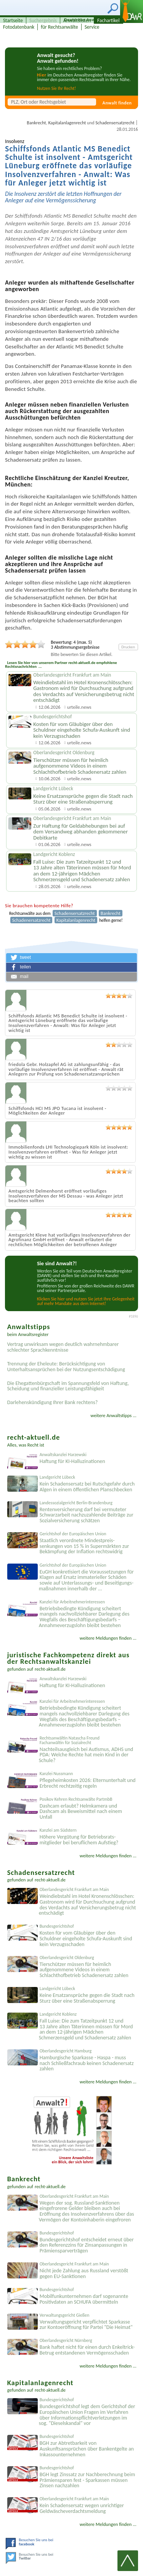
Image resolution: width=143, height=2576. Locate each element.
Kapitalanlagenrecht (67, 122)
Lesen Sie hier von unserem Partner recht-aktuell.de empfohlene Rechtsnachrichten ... (61, 664)
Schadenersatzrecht (31, 920)
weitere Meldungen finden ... (108, 1638)
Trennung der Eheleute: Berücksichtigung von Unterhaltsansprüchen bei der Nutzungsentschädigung (66, 1366)
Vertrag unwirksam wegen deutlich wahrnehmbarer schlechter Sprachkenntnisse (63, 1347)
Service (92, 27)
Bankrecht (36, 122)
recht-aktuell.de (50, 1669)
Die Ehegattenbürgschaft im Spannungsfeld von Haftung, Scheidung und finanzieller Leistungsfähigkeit (68, 1386)
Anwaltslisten (77, 20)
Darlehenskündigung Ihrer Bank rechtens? (52, 1402)
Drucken (128, 646)
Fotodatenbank (18, 27)
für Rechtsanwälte (59, 27)
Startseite (13, 20)
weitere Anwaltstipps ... (113, 1415)
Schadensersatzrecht (114, 122)
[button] (71, 957)
